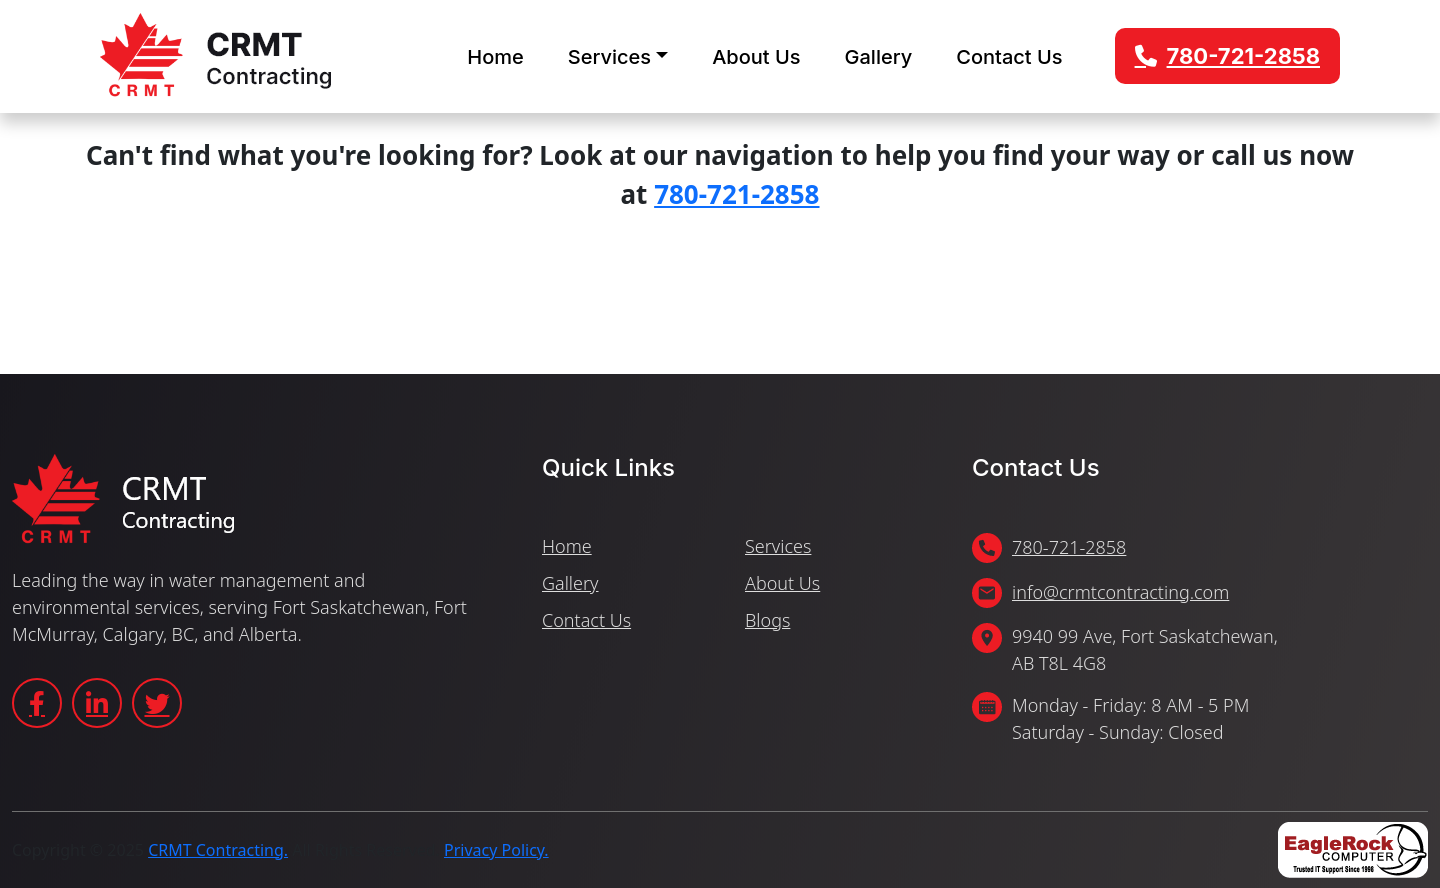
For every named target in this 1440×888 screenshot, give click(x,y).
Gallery (879, 57)
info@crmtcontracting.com (1120, 592)
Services (609, 57)
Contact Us (1009, 57)
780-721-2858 (1243, 56)
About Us (756, 57)
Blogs (767, 620)
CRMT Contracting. (218, 850)
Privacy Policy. (496, 850)
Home (495, 57)
